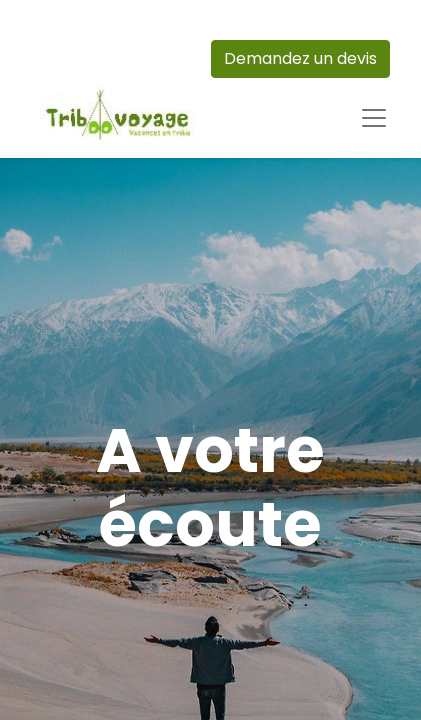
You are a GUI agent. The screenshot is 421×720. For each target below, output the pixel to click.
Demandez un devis (300, 58)
